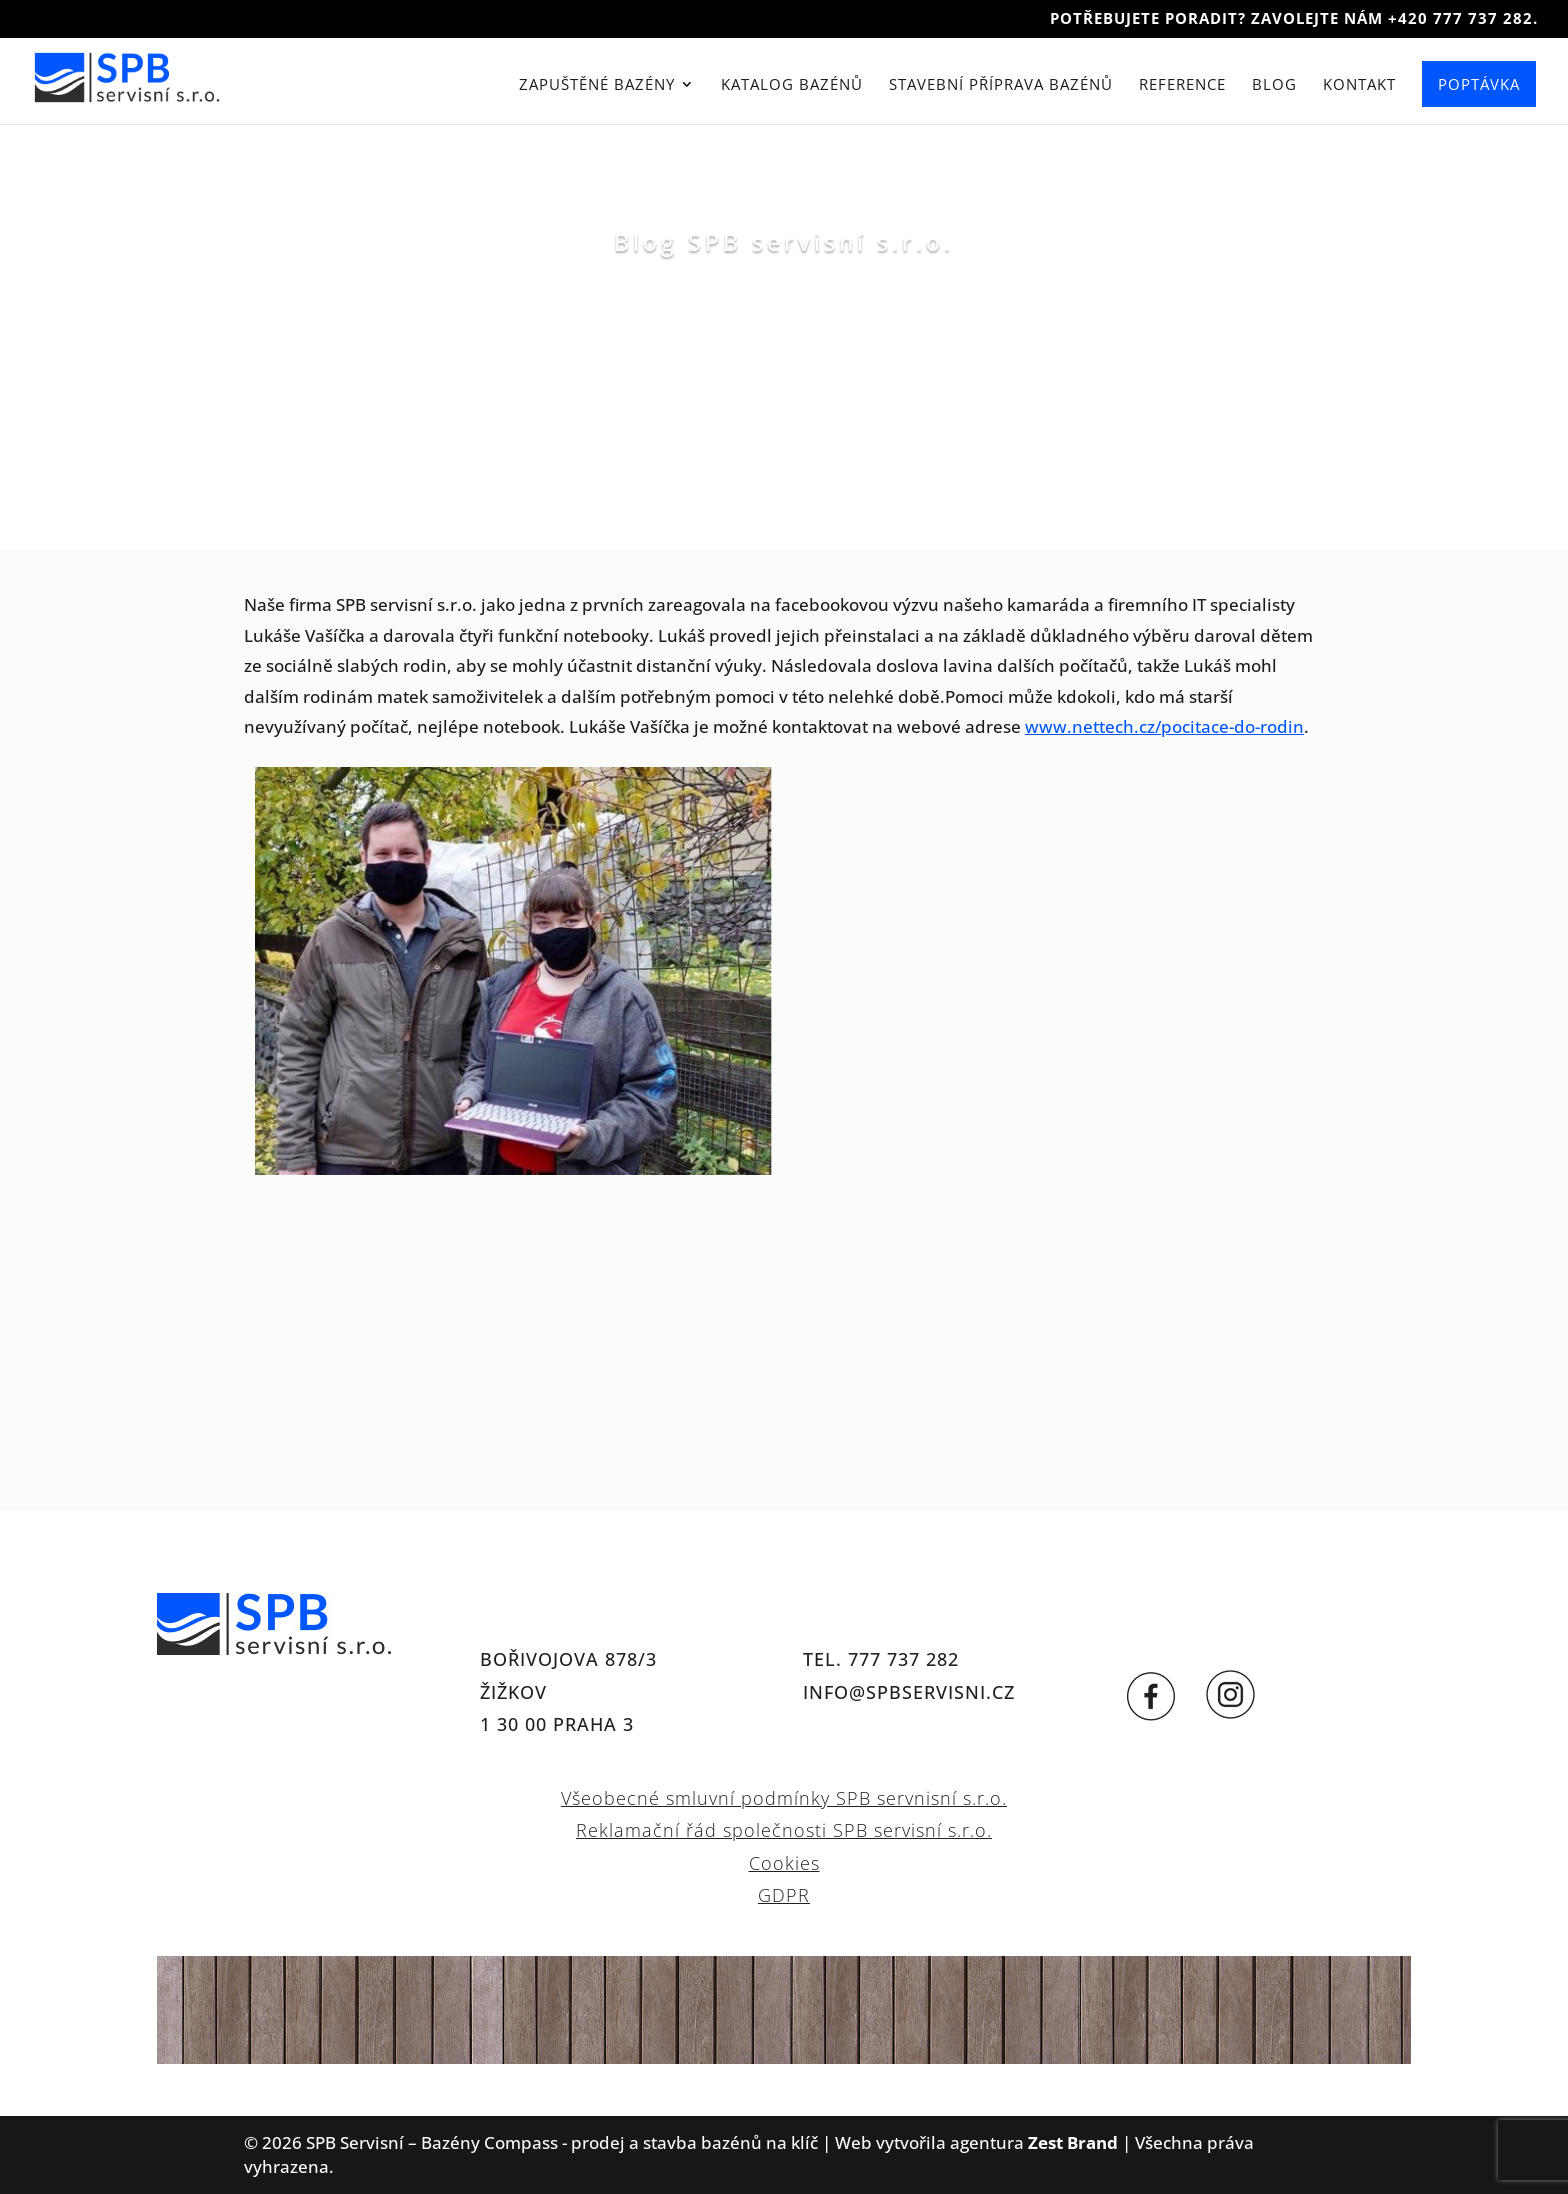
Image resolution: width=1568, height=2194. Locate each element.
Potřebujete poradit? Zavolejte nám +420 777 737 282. (1294, 19)
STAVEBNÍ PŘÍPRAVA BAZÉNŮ (1001, 87)
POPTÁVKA (1479, 86)
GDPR (784, 1895)
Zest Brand (1073, 2142)
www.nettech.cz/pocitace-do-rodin (1164, 726)
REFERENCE (1182, 87)
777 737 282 (903, 1659)
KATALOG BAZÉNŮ (792, 87)
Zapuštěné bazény (597, 87)
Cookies (784, 1863)
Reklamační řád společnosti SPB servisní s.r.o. (784, 1830)
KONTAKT (1359, 87)
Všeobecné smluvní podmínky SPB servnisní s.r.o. (784, 1798)
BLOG (1274, 87)
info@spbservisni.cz (909, 1692)
